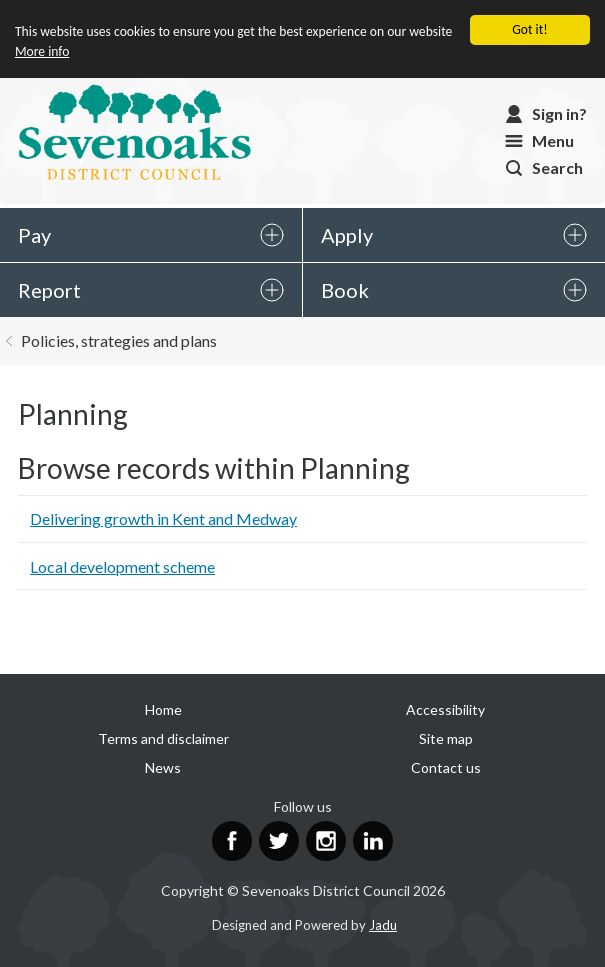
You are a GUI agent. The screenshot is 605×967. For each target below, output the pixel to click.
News (163, 767)
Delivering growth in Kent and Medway (163, 518)
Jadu (383, 925)
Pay (34, 235)
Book (345, 290)
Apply (347, 235)
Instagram (326, 841)
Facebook (232, 841)
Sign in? (559, 113)
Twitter (279, 841)
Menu (553, 140)
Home (163, 709)
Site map (446, 738)
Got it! (529, 29)
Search (557, 167)
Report (49, 290)
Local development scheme (122, 566)
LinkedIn (373, 841)
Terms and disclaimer (163, 738)
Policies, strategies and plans (119, 340)
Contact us (446, 767)
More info (42, 51)
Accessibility (445, 709)
